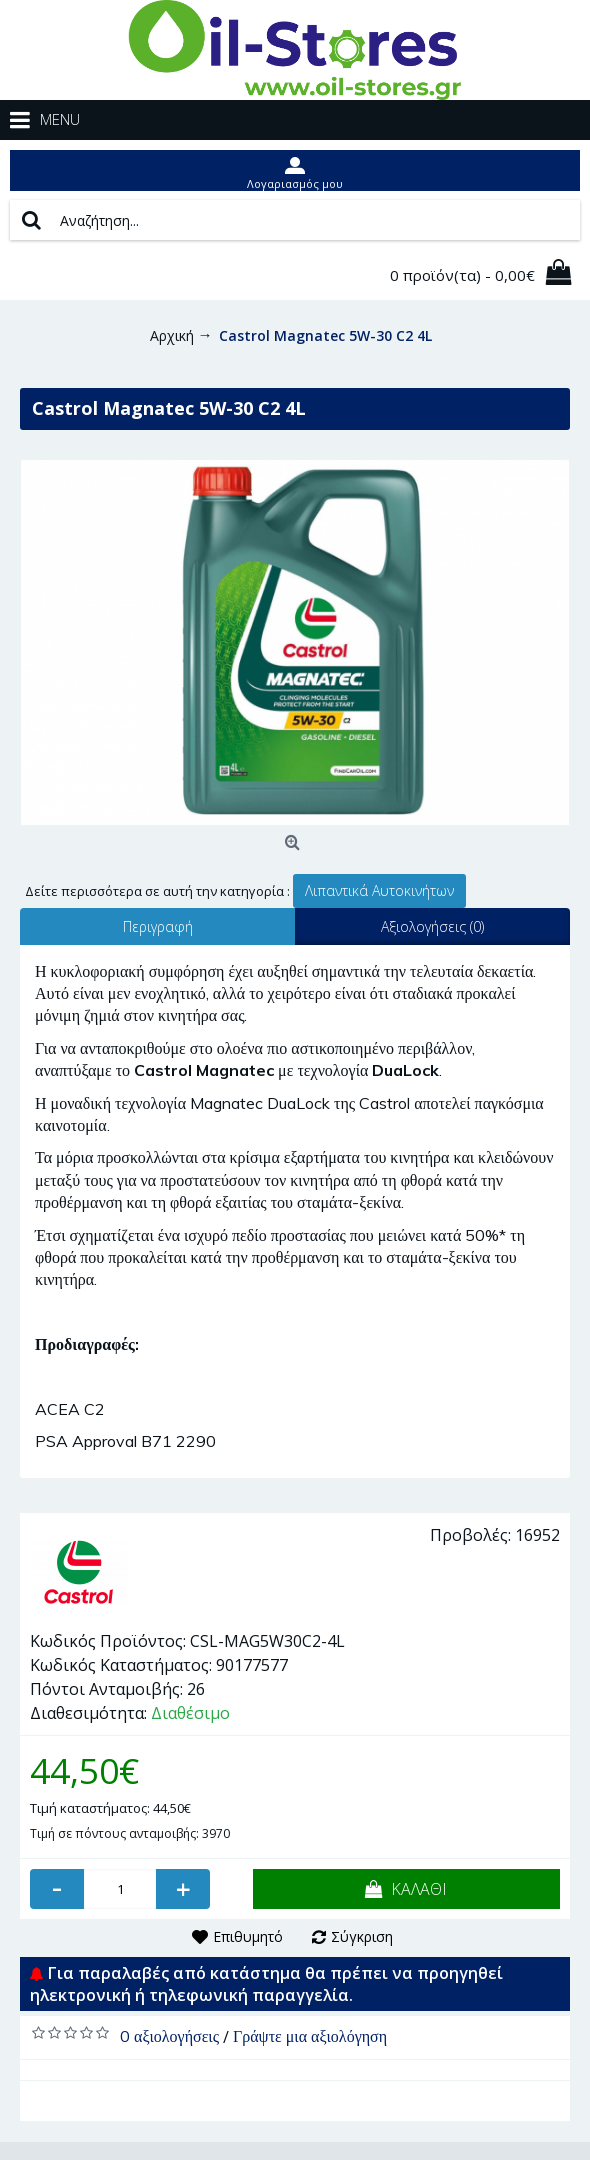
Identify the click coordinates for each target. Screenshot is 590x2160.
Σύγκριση (362, 1936)
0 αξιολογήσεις (169, 2036)
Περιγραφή (158, 926)
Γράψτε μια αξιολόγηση (310, 2036)
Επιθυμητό (248, 1936)
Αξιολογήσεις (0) (432, 926)
